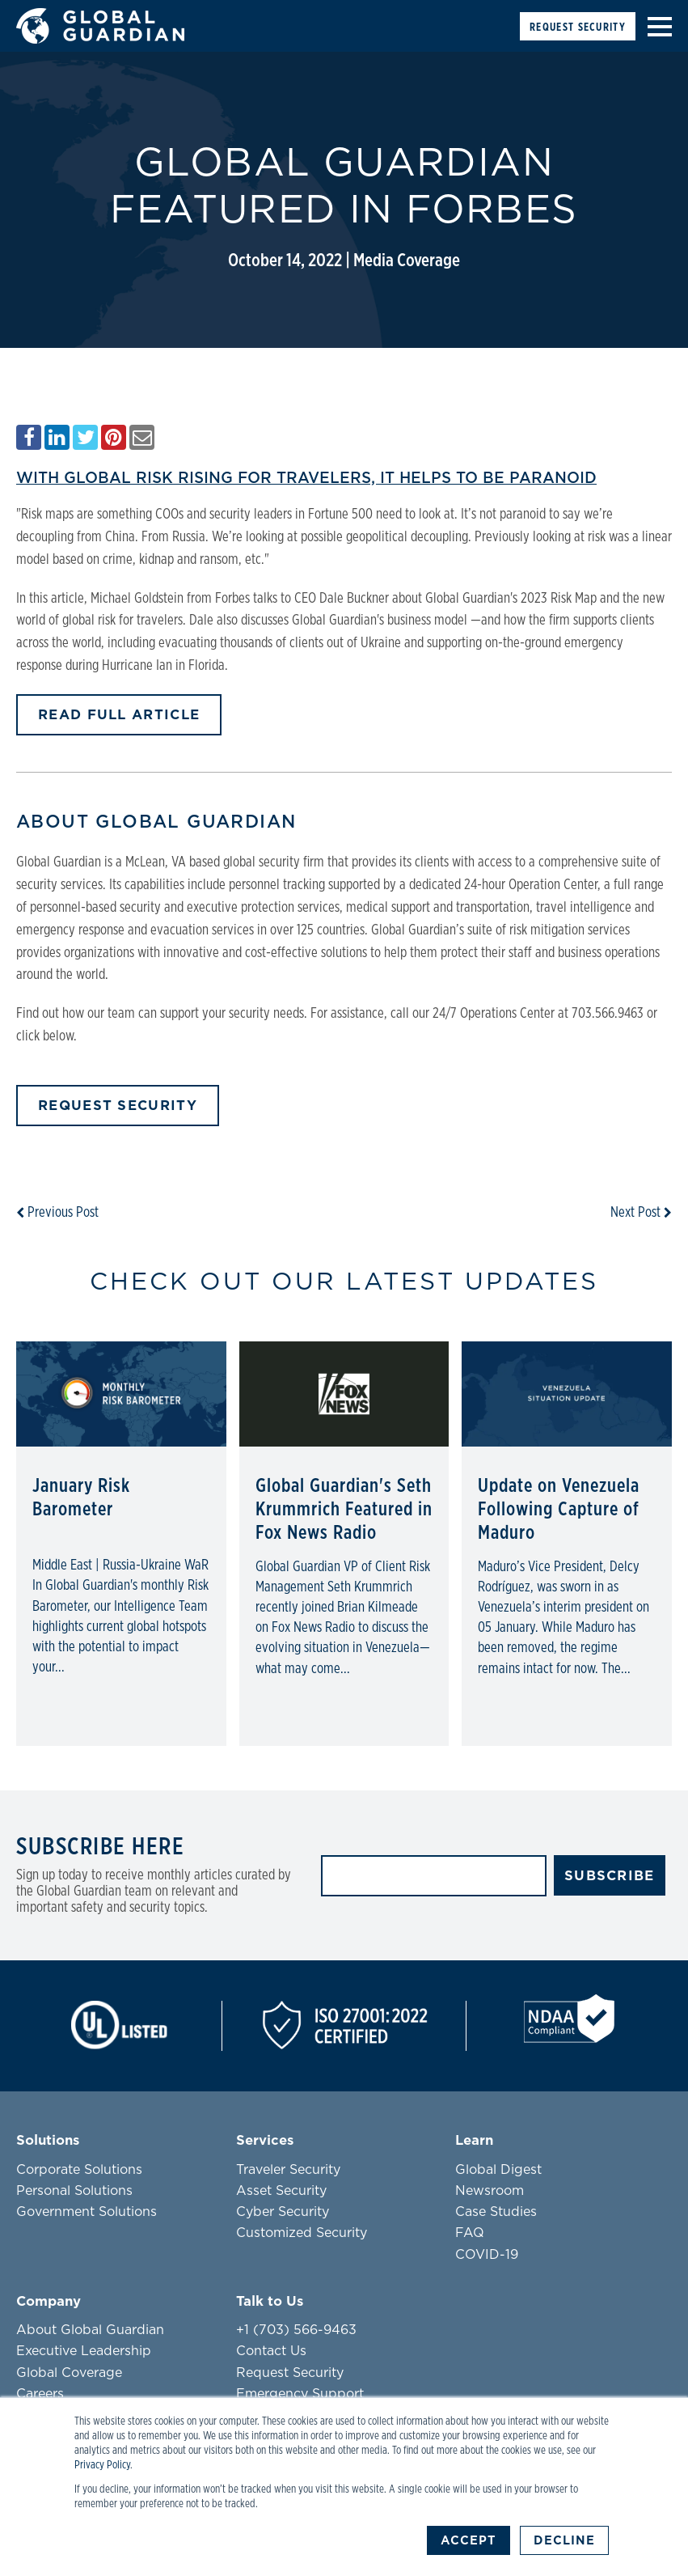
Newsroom (489, 2190)
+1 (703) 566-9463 (296, 2330)
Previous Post (57, 1212)
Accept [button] (468, 2540)
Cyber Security (282, 2211)
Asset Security (281, 2190)
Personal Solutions (74, 2190)
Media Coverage (406, 261)
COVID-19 (486, 2254)
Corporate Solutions (79, 2169)
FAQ (469, 2232)
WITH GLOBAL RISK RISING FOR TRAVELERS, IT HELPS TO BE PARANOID (306, 477)
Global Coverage (69, 2372)
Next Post (641, 1212)
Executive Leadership (83, 2351)
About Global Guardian (90, 2330)
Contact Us (271, 2351)
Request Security (578, 27)
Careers (40, 2393)
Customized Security (301, 2232)
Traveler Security (288, 2169)
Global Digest (498, 2169)
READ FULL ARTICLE (119, 714)
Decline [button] (564, 2540)
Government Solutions (86, 2211)
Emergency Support (300, 2393)
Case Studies (496, 2211)
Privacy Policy (102, 2465)
